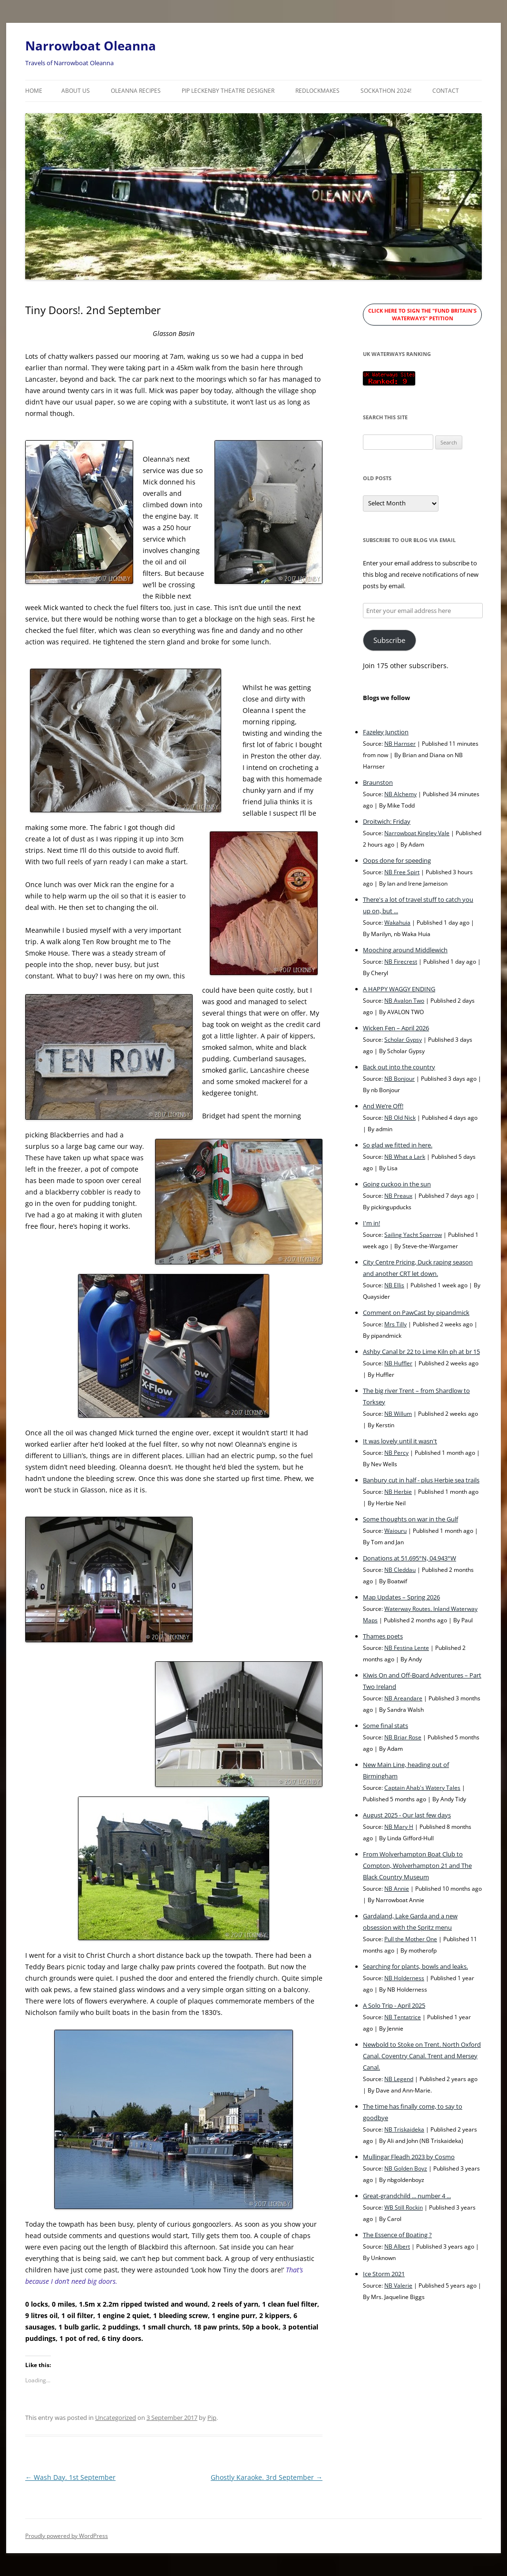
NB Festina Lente (406, 1647)
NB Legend (398, 2079)
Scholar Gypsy (403, 1039)
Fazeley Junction (386, 732)
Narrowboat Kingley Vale (416, 833)
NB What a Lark (404, 1156)
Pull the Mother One (410, 1939)
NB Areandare (403, 1698)
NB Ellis (394, 1285)
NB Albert (397, 2246)
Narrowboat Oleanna (90, 45)
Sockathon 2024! (386, 91)
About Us (75, 91)
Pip (211, 2417)
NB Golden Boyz (405, 2168)
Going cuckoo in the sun (397, 1184)
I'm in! (371, 1223)
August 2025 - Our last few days (407, 1815)
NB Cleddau (400, 1569)
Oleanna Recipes (136, 91)
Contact (445, 91)
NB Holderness (404, 1978)
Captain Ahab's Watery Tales (422, 1787)
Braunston (378, 782)
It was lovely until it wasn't (400, 1441)
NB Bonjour (399, 1078)
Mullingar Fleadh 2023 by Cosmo (409, 2156)
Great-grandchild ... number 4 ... (407, 2195)
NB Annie (396, 1888)
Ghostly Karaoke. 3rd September (266, 2477)
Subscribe (389, 640)
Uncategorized (115, 2417)
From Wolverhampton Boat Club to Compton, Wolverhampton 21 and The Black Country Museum (417, 1865)
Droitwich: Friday (386, 821)
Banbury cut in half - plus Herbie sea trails (421, 1480)
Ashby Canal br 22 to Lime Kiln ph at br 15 (421, 1351)
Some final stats (385, 1725)
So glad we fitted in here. (397, 1145)
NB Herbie (398, 1491)
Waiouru (395, 1530)
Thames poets (383, 1636)
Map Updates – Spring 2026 (401, 1597)
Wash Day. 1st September (70, 2477)
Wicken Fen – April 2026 (396, 1028)
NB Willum (398, 1413)
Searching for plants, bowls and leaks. (415, 1966)
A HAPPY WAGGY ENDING (399, 989)
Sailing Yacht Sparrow (413, 1234)
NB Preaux (398, 1195)
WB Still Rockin (403, 2207)
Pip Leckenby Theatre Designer (228, 91)
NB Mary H (398, 1826)
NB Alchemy (400, 794)
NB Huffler (398, 1363)
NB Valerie (398, 2285)
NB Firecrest (400, 961)
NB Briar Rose (402, 1737)
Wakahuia (397, 922)
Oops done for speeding (397, 860)
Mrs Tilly (395, 1324)
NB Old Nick (400, 1117)
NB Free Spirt (401, 872)
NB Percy (396, 1452)
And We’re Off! (383, 1106)
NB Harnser (400, 743)
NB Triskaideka (404, 2129)
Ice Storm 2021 (384, 2274)
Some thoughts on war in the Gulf (410, 1519)
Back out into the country (399, 1067)
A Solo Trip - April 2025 (394, 2005)
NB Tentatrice (402, 2017)
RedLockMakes (317, 91)
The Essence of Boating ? (397, 2235)
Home (33, 91)
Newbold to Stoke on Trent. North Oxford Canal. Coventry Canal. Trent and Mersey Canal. (422, 2056)
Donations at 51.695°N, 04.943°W (409, 1558)
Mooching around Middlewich (405, 950)
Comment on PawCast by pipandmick (416, 1312)
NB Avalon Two (404, 1000)
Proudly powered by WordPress (66, 2536)
